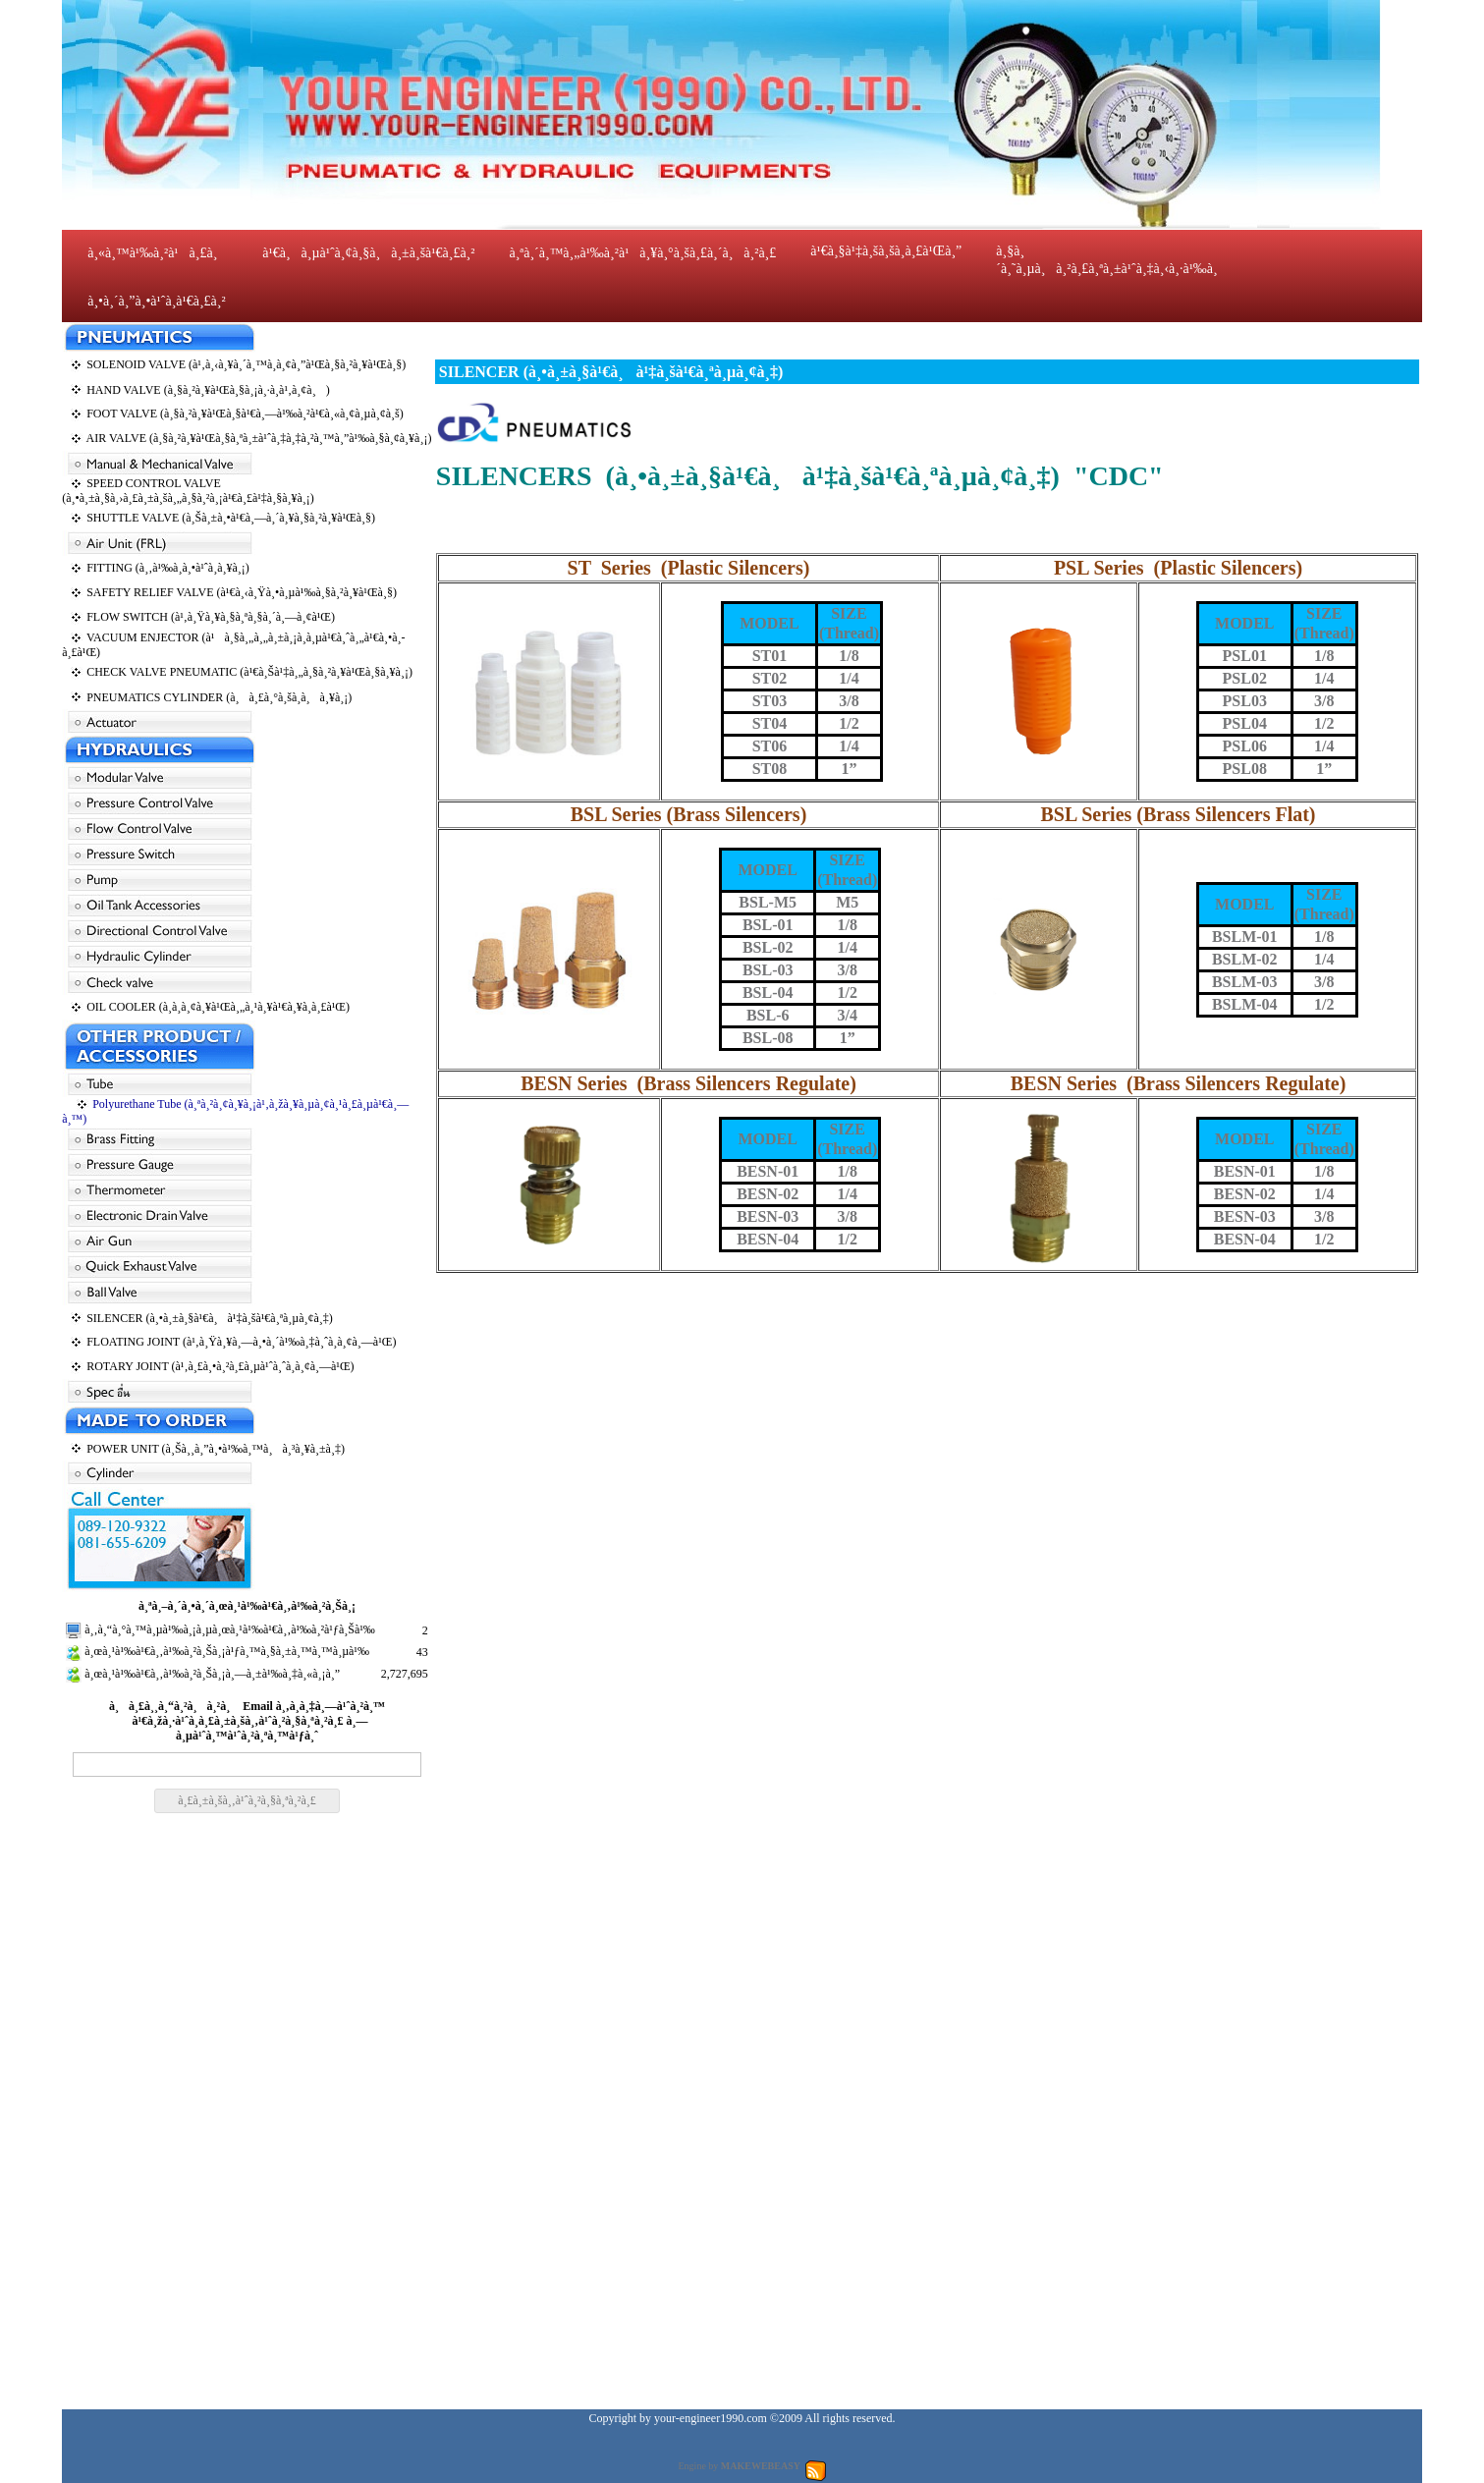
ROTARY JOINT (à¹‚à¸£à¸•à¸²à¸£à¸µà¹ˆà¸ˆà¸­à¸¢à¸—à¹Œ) (220, 1366)
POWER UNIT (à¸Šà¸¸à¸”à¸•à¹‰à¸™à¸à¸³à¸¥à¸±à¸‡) (215, 1449)
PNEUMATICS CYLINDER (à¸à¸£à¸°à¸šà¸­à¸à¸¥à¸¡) (219, 697)
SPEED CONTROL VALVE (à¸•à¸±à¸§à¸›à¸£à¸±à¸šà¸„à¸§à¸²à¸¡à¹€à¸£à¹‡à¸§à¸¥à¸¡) (188, 490)
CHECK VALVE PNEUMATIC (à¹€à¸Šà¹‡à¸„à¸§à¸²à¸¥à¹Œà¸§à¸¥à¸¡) (249, 672)
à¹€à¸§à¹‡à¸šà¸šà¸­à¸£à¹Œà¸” (886, 251)
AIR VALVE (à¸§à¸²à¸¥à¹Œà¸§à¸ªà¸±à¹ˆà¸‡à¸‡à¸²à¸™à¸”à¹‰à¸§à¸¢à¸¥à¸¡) (259, 438)
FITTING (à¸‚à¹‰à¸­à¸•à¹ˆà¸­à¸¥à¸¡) (167, 568)
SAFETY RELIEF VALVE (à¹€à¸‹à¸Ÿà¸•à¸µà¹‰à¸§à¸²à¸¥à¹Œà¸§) (241, 592)
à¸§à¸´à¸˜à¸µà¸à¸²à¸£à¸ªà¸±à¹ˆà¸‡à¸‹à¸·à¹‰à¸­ (1106, 260)
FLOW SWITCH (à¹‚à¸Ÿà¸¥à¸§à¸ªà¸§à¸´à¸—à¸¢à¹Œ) (210, 617)
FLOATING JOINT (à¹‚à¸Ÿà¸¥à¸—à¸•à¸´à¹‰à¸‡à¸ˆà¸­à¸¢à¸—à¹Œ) (241, 1342)
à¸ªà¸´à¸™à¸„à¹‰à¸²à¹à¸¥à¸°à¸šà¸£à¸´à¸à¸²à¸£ (642, 253)
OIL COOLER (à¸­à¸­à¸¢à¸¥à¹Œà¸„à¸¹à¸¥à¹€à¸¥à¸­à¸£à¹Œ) (218, 1007)
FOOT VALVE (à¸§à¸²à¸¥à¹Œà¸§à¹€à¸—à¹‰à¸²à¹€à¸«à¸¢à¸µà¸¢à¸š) (245, 413)
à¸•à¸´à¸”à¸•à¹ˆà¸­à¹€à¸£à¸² (156, 301)
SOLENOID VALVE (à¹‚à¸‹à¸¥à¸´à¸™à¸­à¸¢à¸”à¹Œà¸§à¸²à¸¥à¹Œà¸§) (246, 364)
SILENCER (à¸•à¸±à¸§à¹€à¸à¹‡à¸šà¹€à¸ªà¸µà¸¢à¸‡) (209, 1318)
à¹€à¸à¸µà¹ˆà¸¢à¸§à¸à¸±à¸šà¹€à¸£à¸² (368, 253)
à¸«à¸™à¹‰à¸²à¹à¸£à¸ (157, 253)
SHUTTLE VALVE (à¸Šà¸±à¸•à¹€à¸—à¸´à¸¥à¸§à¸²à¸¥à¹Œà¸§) (230, 517)
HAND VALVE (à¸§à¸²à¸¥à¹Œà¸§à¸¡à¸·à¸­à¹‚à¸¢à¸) (207, 390)
